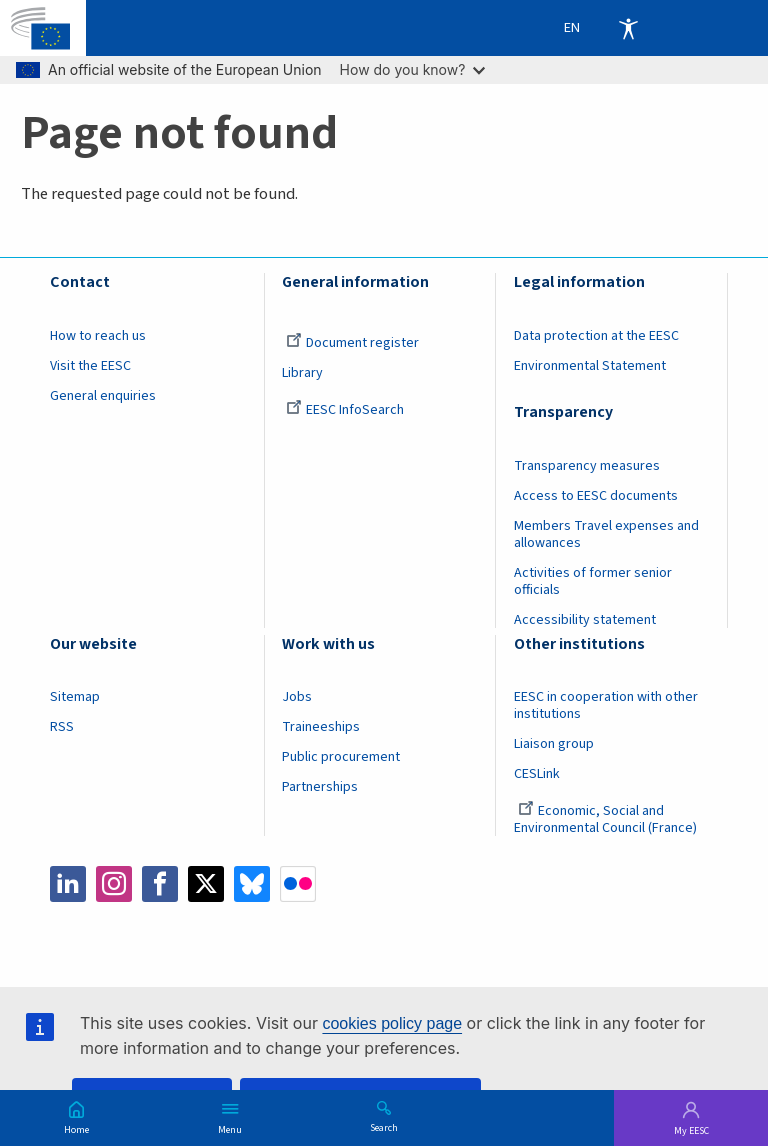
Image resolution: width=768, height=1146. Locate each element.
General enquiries (103, 396)
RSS (62, 727)
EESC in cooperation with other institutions (606, 705)
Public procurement (341, 757)
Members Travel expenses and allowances (606, 534)
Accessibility (628, 28)
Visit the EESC (90, 366)
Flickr (298, 884)
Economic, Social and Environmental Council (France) (607, 819)
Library (302, 373)
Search (384, 1127)
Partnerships (320, 787)
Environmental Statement (590, 366)
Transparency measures (587, 466)
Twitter (206, 884)
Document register (352, 343)
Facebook (160, 884)
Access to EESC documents (596, 496)
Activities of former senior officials (593, 581)
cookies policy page (392, 1023)
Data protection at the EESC (596, 336)
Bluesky (252, 884)
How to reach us (98, 336)
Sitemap (75, 697)
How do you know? (413, 69)
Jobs (297, 697)
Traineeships (321, 727)
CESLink (537, 774)
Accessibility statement (585, 620)
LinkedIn (68, 884)
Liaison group (554, 744)
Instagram (114, 884)
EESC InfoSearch (345, 410)
